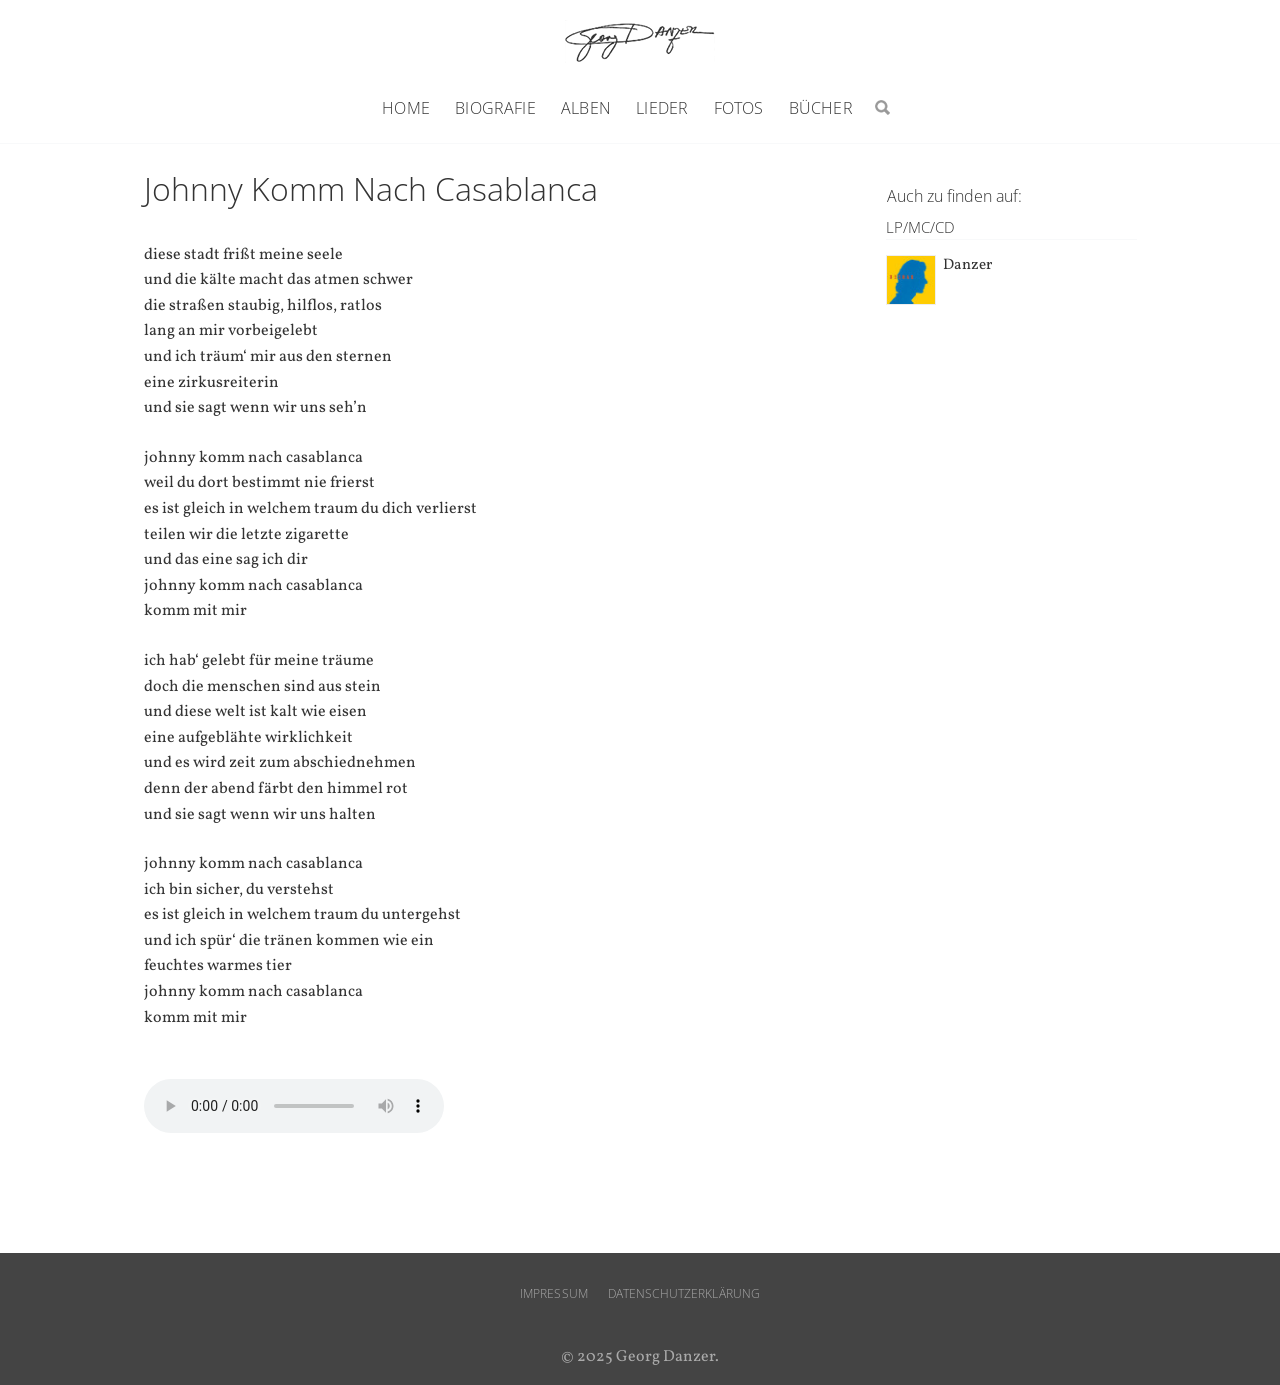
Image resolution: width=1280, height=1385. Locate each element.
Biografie (495, 108)
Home (406, 108)
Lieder (662, 108)
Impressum (554, 1293)
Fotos (739, 108)
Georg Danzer (640, 41)
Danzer (967, 265)
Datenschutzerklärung (684, 1293)
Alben (586, 108)
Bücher (821, 108)
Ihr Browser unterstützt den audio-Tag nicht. (294, 1106)
